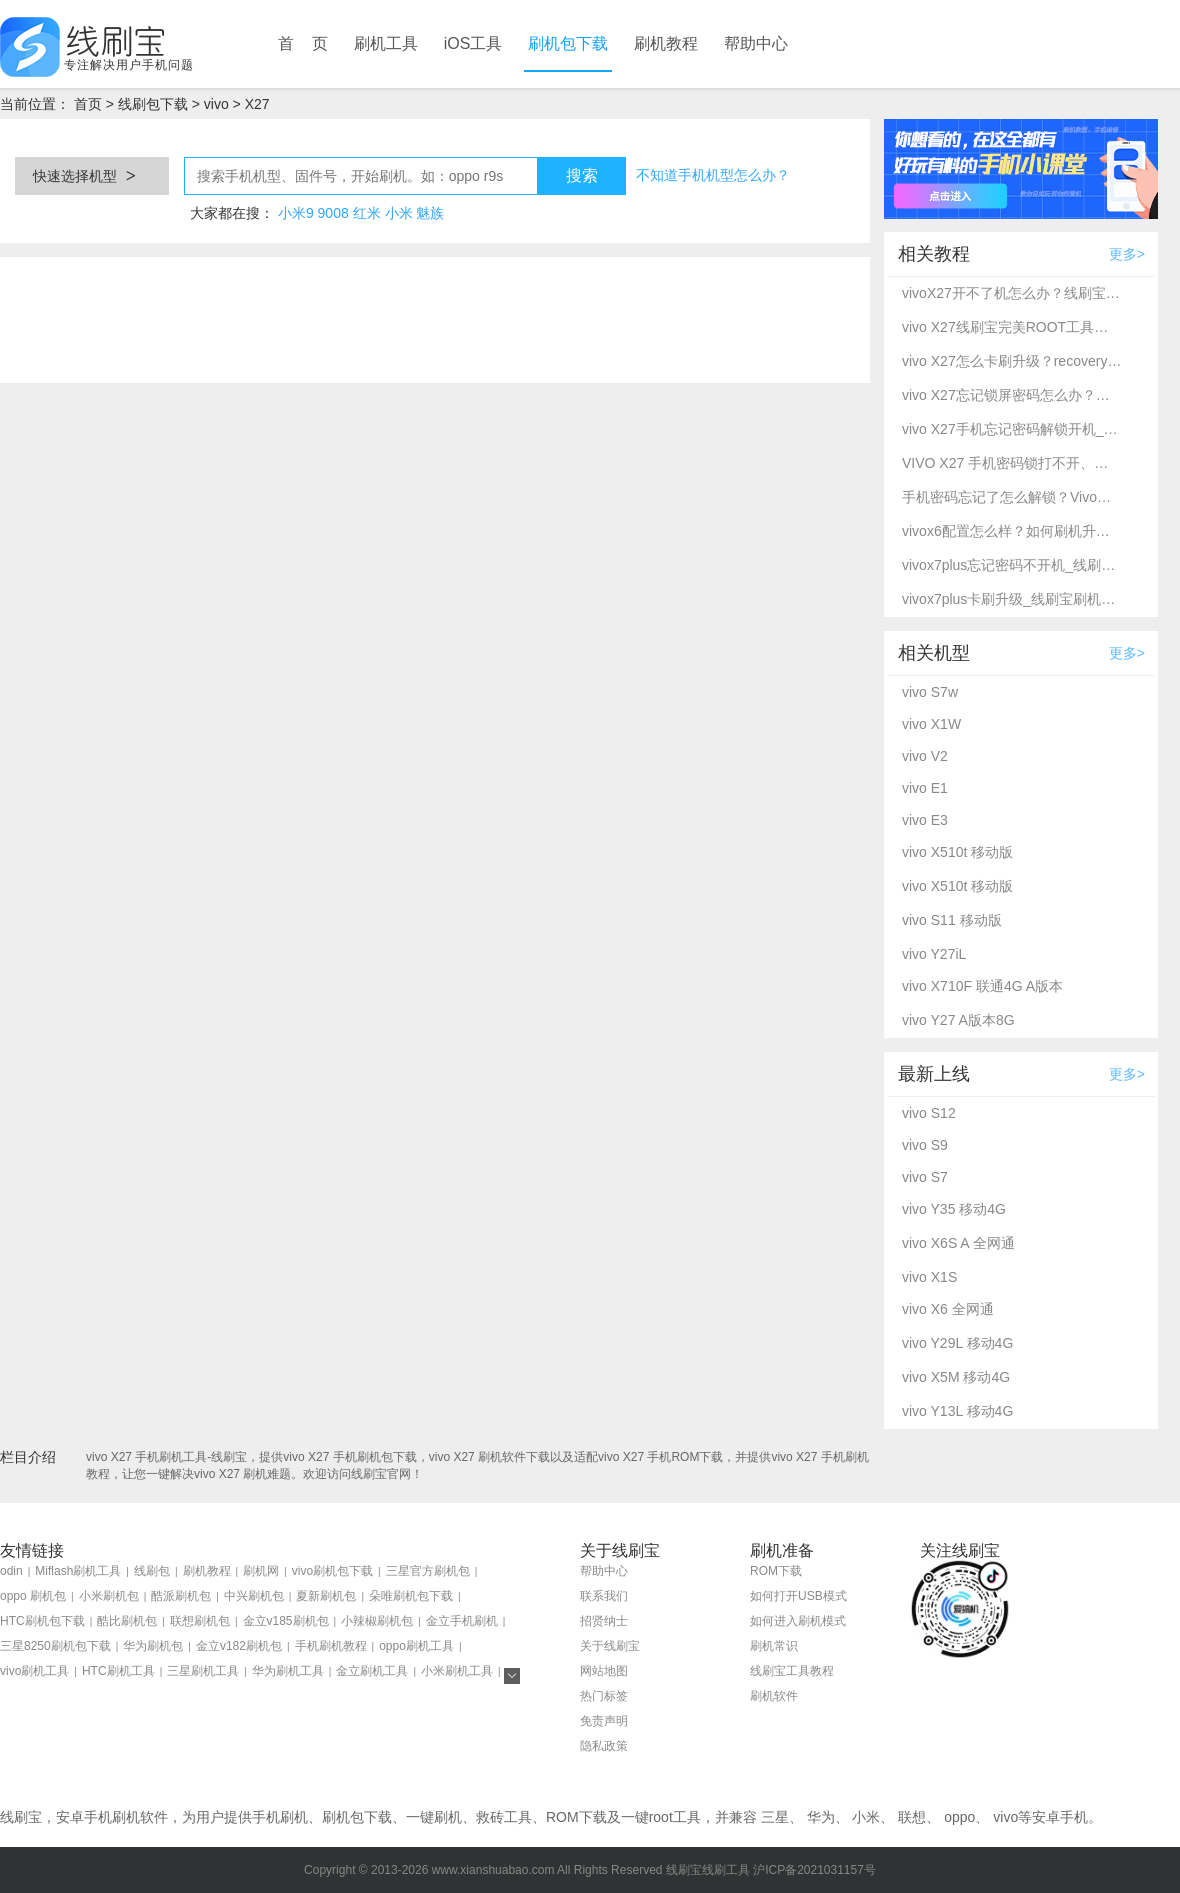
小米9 (296, 213)
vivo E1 (925, 788)
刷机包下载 (568, 43)
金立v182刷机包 (239, 1646)
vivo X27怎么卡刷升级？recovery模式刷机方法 (1012, 361)
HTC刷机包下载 (42, 1621)
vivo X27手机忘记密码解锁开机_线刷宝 (1012, 429)
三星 (775, 1817)
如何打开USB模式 (798, 1596)
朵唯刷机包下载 (411, 1596)
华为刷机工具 (288, 1671)
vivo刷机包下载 (332, 1571)
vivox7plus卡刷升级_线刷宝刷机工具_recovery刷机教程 (1012, 599)
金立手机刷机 (462, 1621)
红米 (367, 213)
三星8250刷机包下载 (55, 1646)
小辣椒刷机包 (377, 1621)
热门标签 (604, 1696)
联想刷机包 (200, 1621)
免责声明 (604, 1721)
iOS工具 (473, 43)
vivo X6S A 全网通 (958, 1243)
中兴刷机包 (254, 1596)
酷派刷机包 (181, 1596)
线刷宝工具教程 (792, 1671)
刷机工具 (386, 43)
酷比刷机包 (127, 1621)
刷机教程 (666, 43)
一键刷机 (434, 1817)
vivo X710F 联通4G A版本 (982, 986)
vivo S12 (929, 1113)
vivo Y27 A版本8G (958, 1020)
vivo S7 (925, 1177)
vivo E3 (925, 820)
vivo (216, 104)
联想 (912, 1817)
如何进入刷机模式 (798, 1621)
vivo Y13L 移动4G (957, 1411)
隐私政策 (604, 1746)
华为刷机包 (153, 1646)
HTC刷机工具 (118, 1671)
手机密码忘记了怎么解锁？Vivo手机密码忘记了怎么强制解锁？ (1012, 497)
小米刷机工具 (457, 1671)
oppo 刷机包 (33, 1596)
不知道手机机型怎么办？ (713, 175)
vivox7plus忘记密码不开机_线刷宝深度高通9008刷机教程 (1012, 565)
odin (11, 1571)
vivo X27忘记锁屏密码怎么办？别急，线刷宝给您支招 (1012, 395)
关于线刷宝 (610, 1646)
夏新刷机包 (326, 1596)
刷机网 (261, 1571)
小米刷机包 (109, 1596)
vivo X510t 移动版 (957, 852)
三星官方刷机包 (428, 1571)
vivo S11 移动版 (952, 920)
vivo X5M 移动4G (956, 1377)
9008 (333, 213)
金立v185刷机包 (286, 1621)
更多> (1127, 254)
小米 (399, 213)
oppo (959, 1817)
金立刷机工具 (372, 1671)
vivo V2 (925, 756)
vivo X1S (929, 1277)
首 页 (303, 43)
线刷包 (152, 1571)
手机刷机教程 (331, 1646)
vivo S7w (930, 692)
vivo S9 (925, 1145)
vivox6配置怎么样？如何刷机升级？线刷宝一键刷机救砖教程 (1012, 531)
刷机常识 (774, 1646)
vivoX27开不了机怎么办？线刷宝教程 (1012, 293)
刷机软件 (774, 1696)
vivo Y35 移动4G (954, 1209)
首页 (88, 104)
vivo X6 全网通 (948, 1309)
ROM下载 (776, 1571)
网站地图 (604, 1671)
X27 (257, 104)
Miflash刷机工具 (78, 1571)
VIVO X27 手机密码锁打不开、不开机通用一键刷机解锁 (1012, 463)
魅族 (430, 213)
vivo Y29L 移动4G (957, 1343)
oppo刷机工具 (416, 1646)
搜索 (582, 175)
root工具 (675, 1817)
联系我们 (604, 1596)
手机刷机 (280, 1817)
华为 (821, 1817)
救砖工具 (504, 1817)
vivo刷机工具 (34, 1671)
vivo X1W (931, 724)
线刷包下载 (153, 104)
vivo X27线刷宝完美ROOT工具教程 (1012, 327)
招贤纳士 (604, 1621)
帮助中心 (756, 43)
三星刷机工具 (203, 1671)
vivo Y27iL (934, 954)
